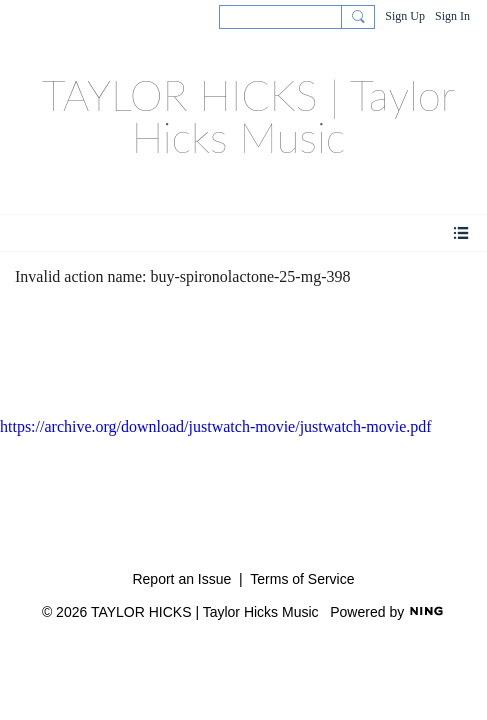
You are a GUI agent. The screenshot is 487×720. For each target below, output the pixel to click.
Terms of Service (302, 579)
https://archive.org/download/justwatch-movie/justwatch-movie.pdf (216, 426)
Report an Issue (181, 579)
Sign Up (405, 16)
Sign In (452, 16)
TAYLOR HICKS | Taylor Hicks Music (249, 116)
